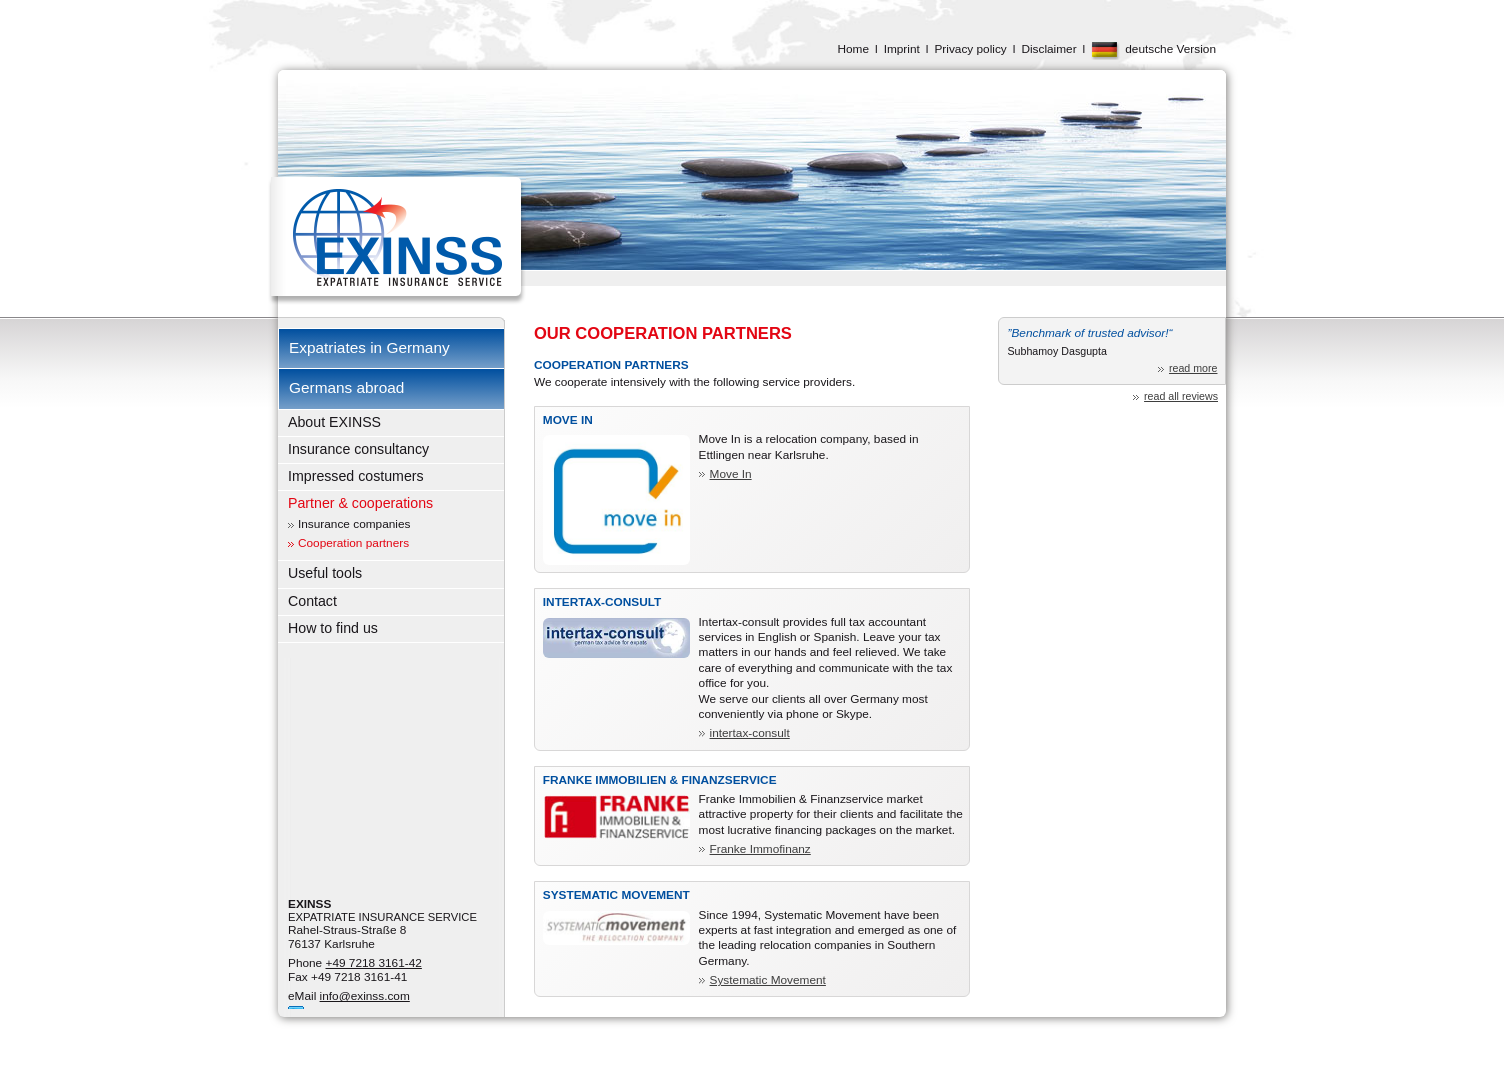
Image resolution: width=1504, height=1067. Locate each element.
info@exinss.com (365, 996)
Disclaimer (1048, 49)
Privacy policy (970, 49)
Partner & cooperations (360, 503)
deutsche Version (1170, 49)
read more (1193, 368)
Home (853, 49)
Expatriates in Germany (369, 347)
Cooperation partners (353, 543)
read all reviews (1181, 396)
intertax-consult (750, 733)
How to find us (333, 628)
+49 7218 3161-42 (374, 963)
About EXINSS (334, 422)
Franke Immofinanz (760, 849)
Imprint (902, 49)
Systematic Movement (616, 895)
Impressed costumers (356, 476)
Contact (312, 601)
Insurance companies (354, 524)
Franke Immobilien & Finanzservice (660, 780)
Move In (568, 420)
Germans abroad (346, 387)
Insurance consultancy (358, 449)
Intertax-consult (602, 602)
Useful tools (325, 573)
